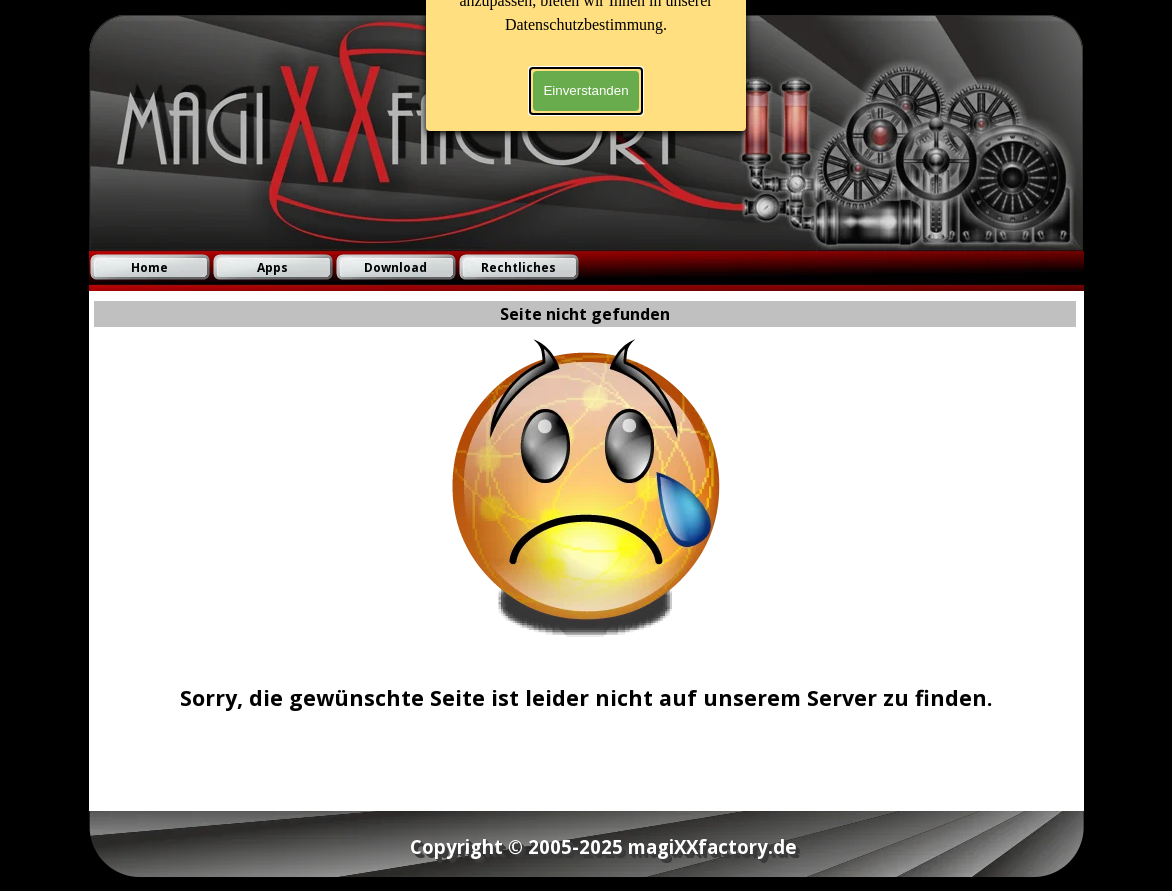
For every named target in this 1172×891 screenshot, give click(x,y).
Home (149, 267)
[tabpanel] (586, 682)
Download (395, 267)
